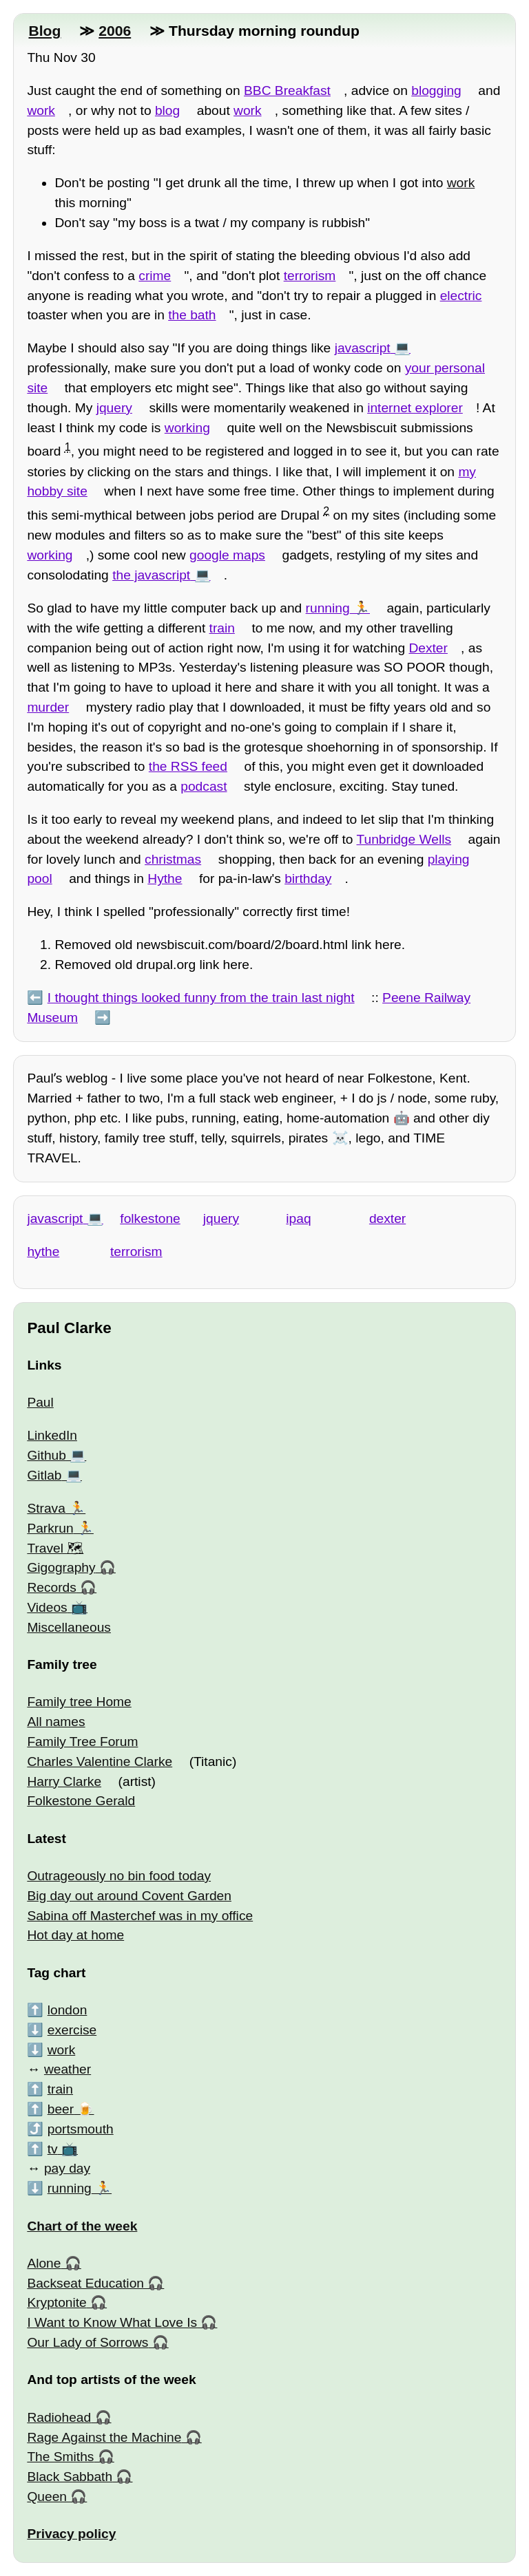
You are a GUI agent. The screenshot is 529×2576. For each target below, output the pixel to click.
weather (67, 2069)
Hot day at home (75, 1935)
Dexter (428, 648)
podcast (203, 786)
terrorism (310, 275)
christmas (173, 859)
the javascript (151, 575)
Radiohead (59, 2417)
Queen (47, 2496)
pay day (67, 2168)
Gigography (61, 1567)
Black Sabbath (69, 2476)
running (328, 608)
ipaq (298, 1218)
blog (167, 110)
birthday (307, 878)
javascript (363, 348)
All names (56, 1721)
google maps (227, 555)
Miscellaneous (69, 1627)
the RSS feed (188, 766)
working (187, 428)
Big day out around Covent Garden (129, 1895)
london (67, 2010)
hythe (43, 1251)
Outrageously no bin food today (119, 1876)
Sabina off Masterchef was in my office (140, 1915)
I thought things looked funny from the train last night (201, 997)
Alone (44, 2263)
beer (61, 2109)
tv (53, 2149)
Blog (44, 31)
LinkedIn (52, 1435)
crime (154, 275)
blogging (436, 90)
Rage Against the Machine (104, 2437)
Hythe (164, 878)
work (41, 110)
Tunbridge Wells (403, 839)
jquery (114, 408)
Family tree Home (79, 1701)
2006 (114, 31)
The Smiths (60, 2456)
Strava (46, 1508)
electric (461, 295)
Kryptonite (56, 2302)
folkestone (150, 1218)
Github (46, 1455)
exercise (72, 2030)
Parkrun (50, 1528)
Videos (47, 1607)
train (222, 628)
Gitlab (44, 1475)
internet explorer (415, 408)
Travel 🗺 (55, 1548)
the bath (192, 315)
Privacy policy (71, 2533)
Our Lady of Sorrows (87, 2342)
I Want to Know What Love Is (112, 2322)
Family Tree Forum (82, 1741)
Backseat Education (85, 2283)
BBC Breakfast (287, 90)
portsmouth (81, 2129)
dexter (387, 1218)
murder (48, 707)
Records (51, 1587)
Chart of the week (82, 2226)
